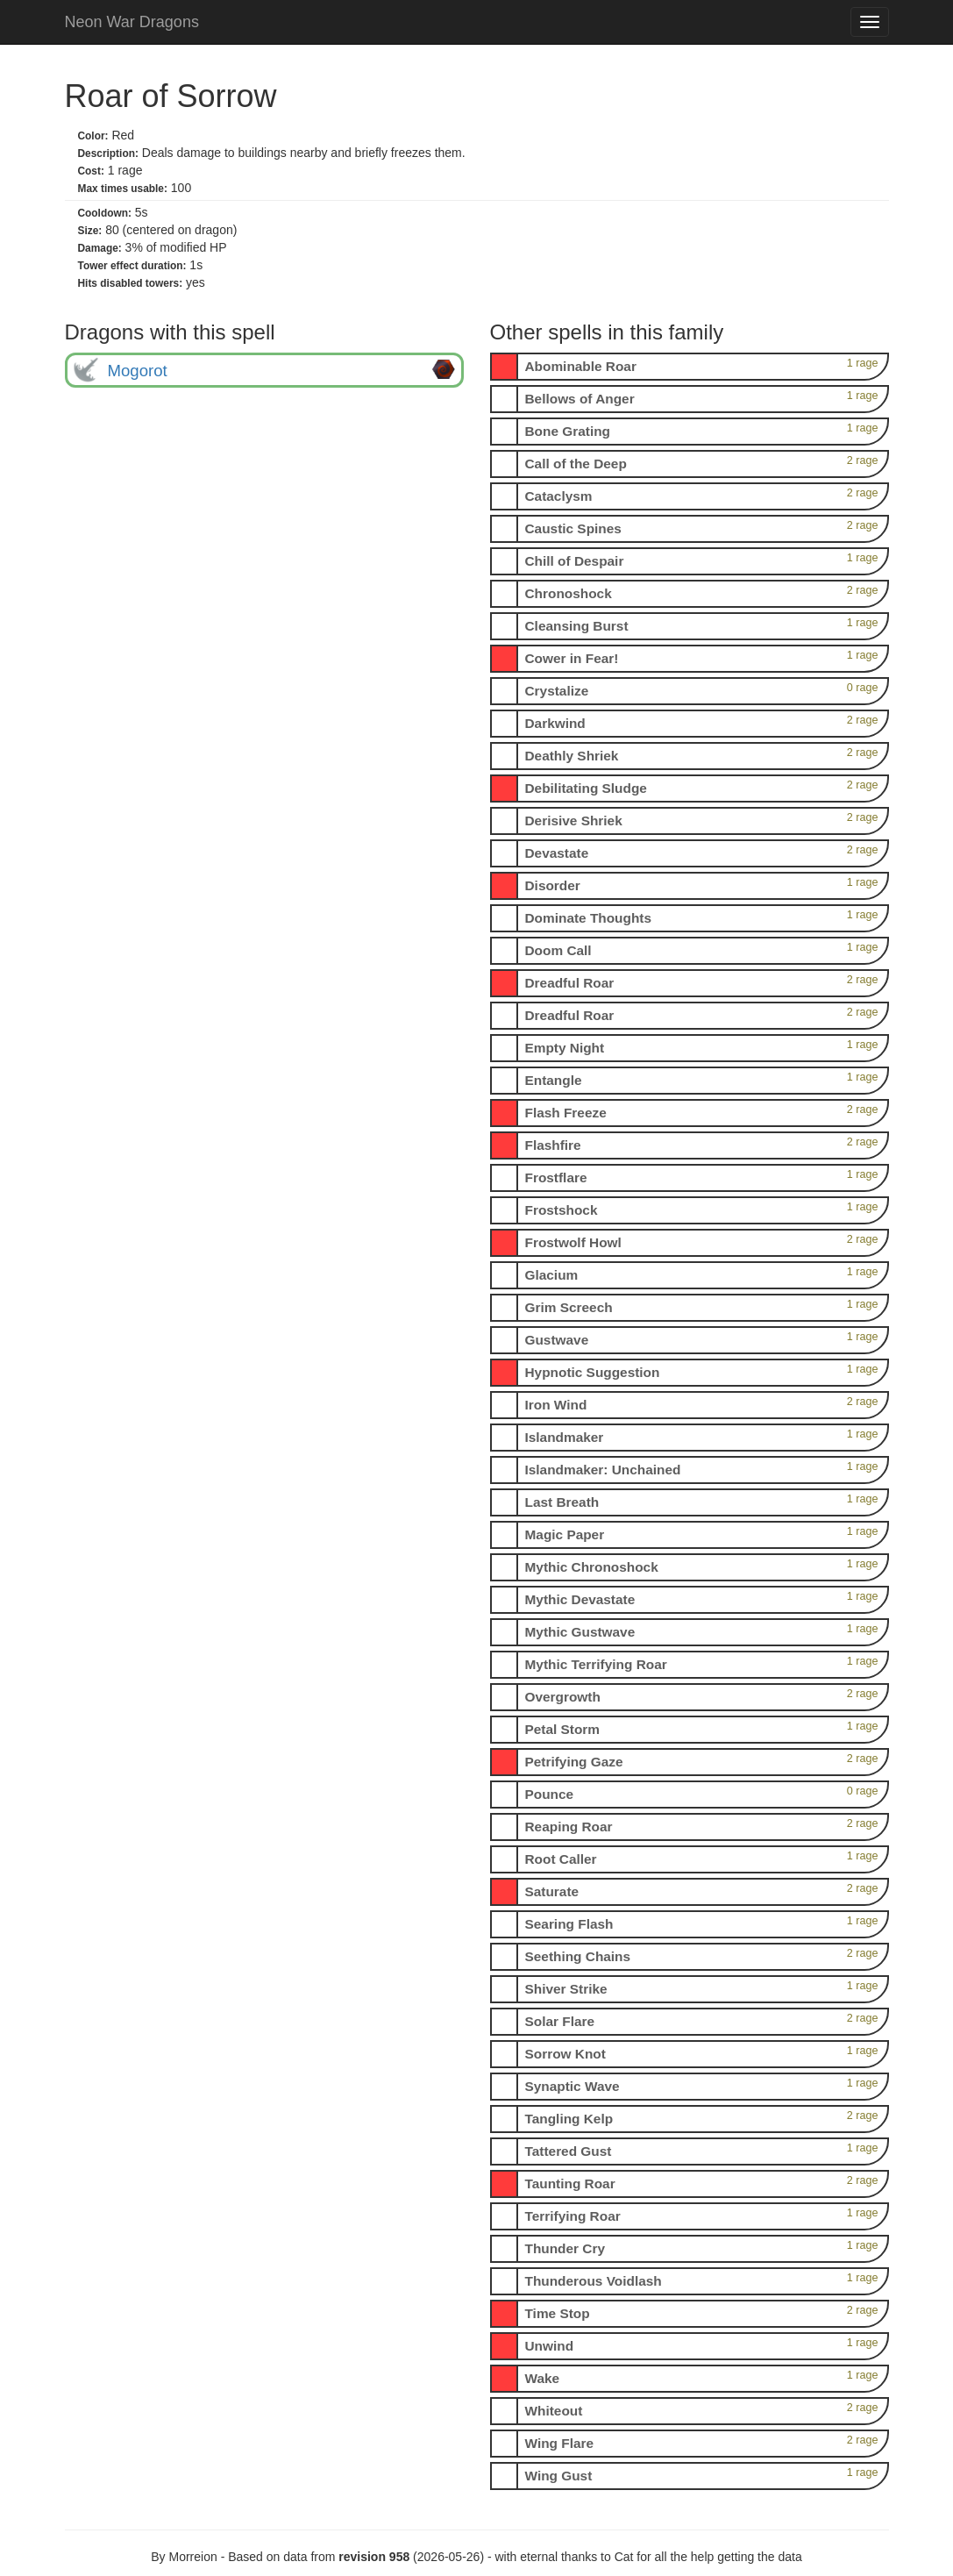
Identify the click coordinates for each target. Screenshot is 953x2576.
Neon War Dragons (132, 22)
